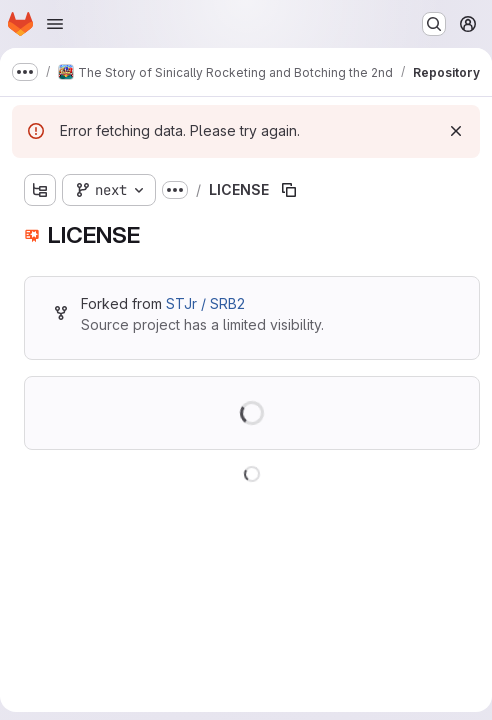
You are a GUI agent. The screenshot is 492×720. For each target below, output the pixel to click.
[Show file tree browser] (40, 190)
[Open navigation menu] (55, 24)
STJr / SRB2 (205, 303)
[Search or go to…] (434, 24)
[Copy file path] (289, 190)
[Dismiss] (456, 131)
